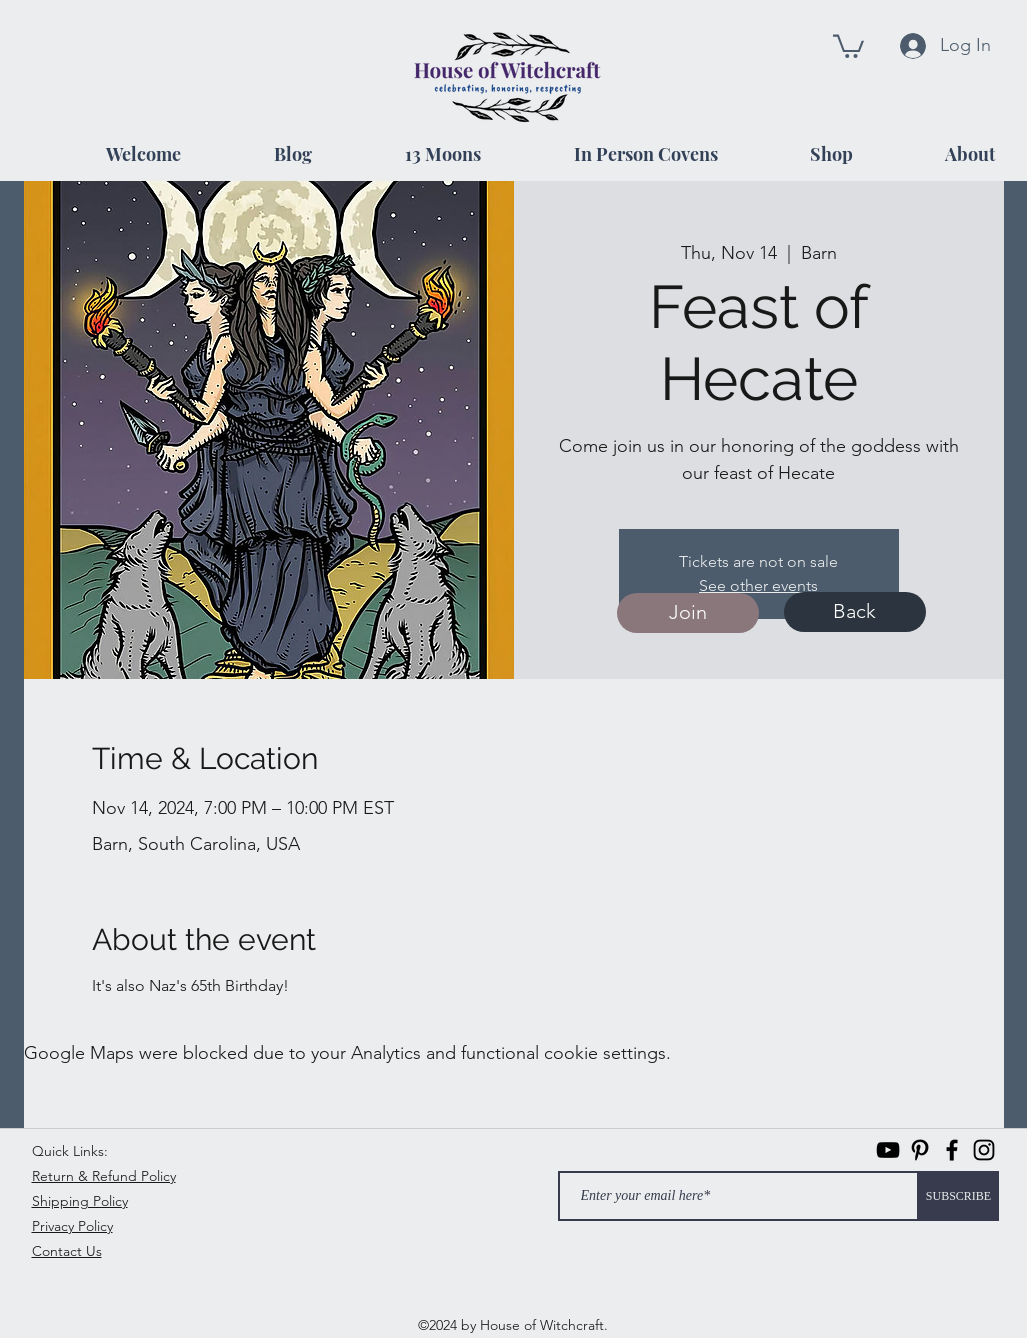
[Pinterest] (920, 1150)
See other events (758, 585)
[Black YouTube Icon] (888, 1150)
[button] (848, 45)
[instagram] (984, 1150)
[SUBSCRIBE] (959, 1196)
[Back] (855, 612)
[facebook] (952, 1150)
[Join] (688, 613)
